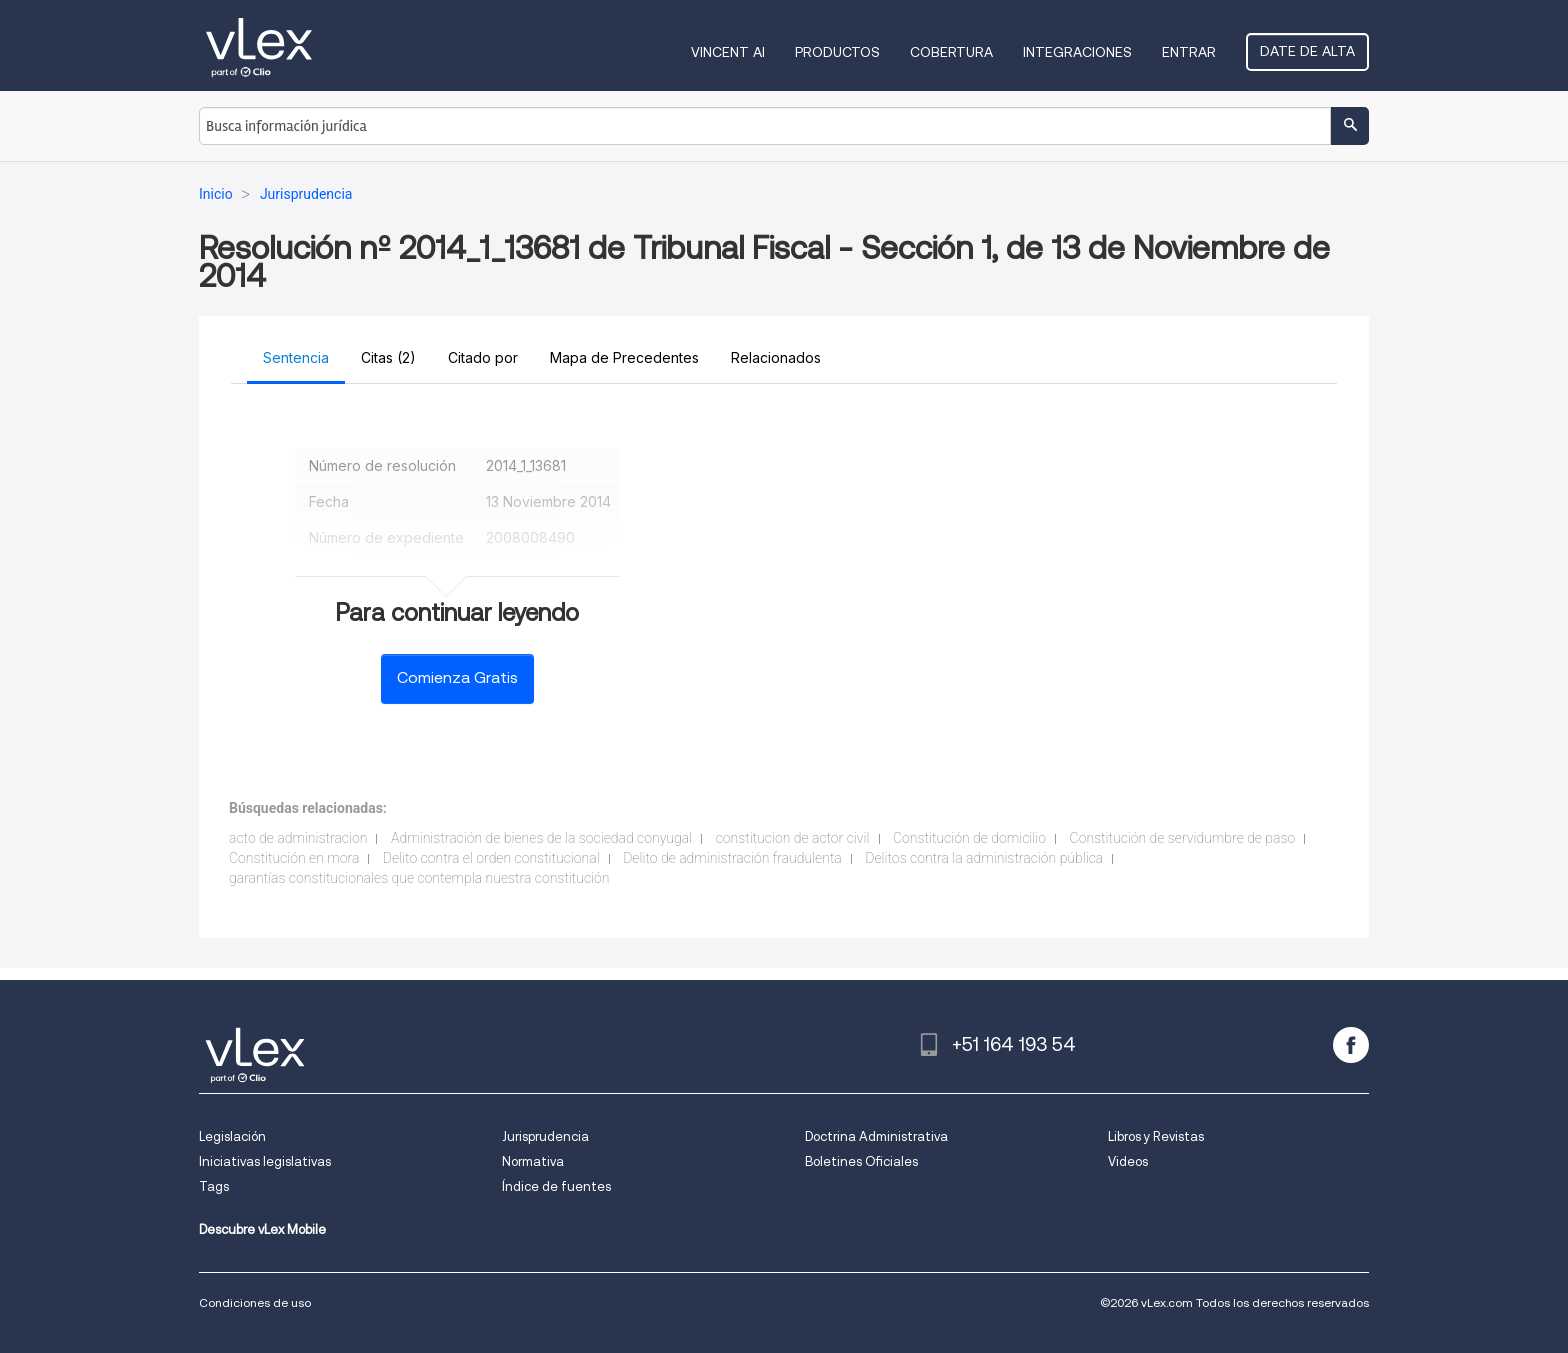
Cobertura (951, 52)
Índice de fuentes (556, 1186)
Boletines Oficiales (861, 1161)
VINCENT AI (728, 52)
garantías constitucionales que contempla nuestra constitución (419, 878)
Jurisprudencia (545, 1136)
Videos (1128, 1161)
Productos (837, 52)
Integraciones (1077, 52)
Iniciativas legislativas (265, 1161)
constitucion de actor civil (793, 838)
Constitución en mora (294, 858)
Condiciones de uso (255, 1302)
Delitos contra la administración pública (984, 858)
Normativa (533, 1161)
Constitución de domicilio (969, 838)
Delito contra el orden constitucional (491, 858)
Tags (214, 1186)
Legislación (232, 1136)
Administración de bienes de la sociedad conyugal (541, 838)
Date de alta (1307, 51)
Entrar (1189, 52)
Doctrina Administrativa (876, 1136)
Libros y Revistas (1156, 1136)
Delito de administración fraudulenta (732, 858)
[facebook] (1351, 1045)
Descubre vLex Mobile (262, 1229)
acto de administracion (298, 838)
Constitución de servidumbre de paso (1183, 838)
